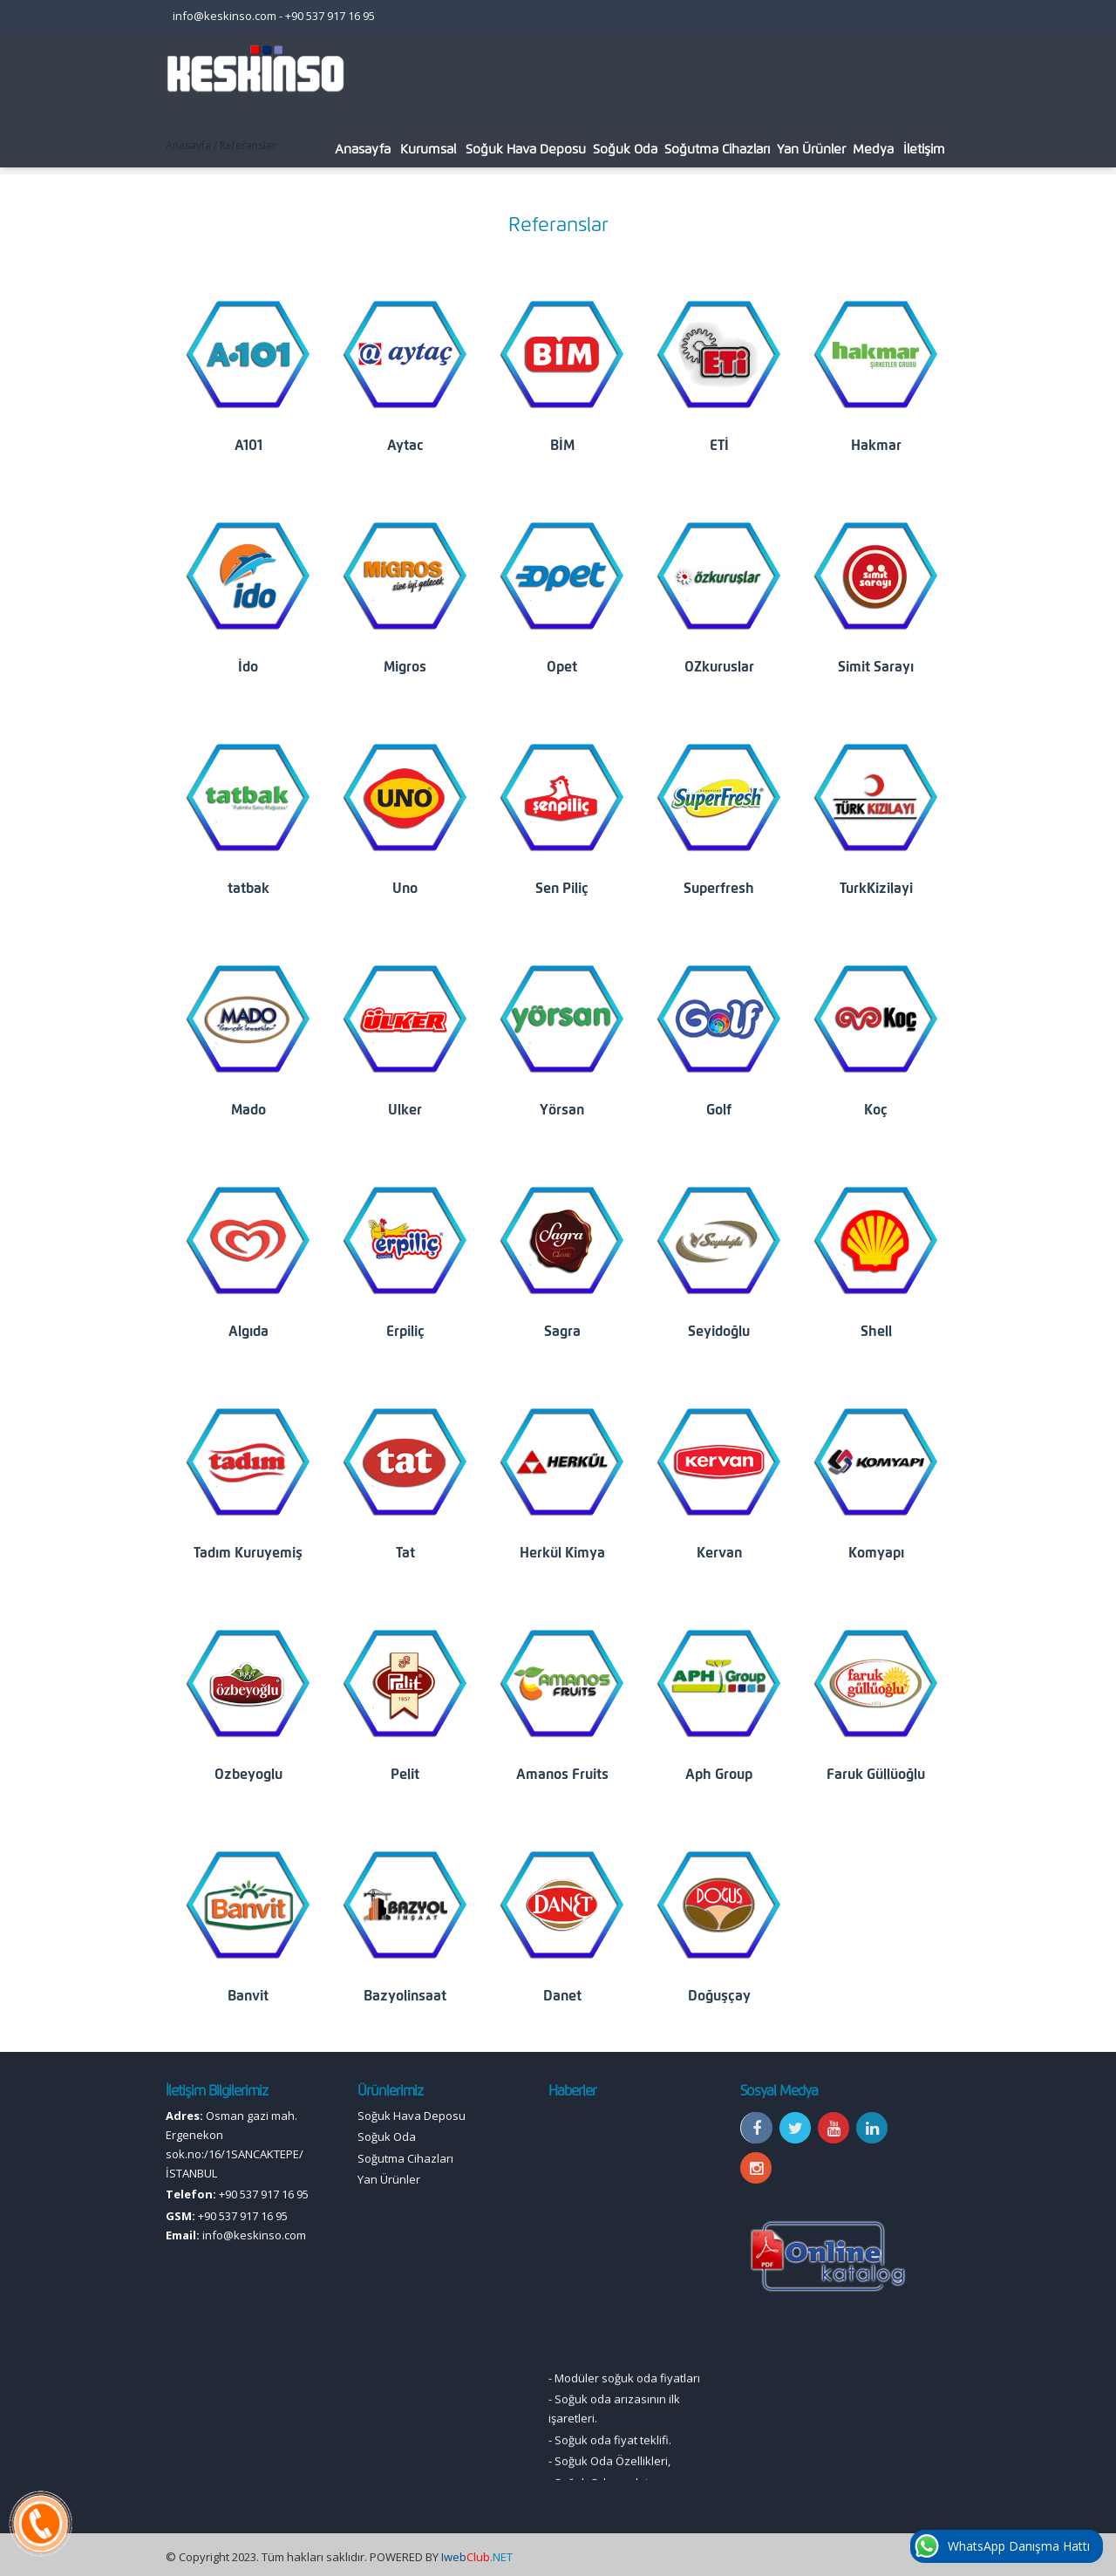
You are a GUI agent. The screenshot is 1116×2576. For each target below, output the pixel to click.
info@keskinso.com (224, 16)
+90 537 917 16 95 (330, 16)
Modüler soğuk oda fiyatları (627, 2397)
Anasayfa (363, 149)
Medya (873, 149)
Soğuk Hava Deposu (526, 149)
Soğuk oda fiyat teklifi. (613, 2459)
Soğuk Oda (625, 149)
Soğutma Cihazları (717, 149)
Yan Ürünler (811, 149)
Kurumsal (428, 149)
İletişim (924, 149)
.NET (477, 2557)
